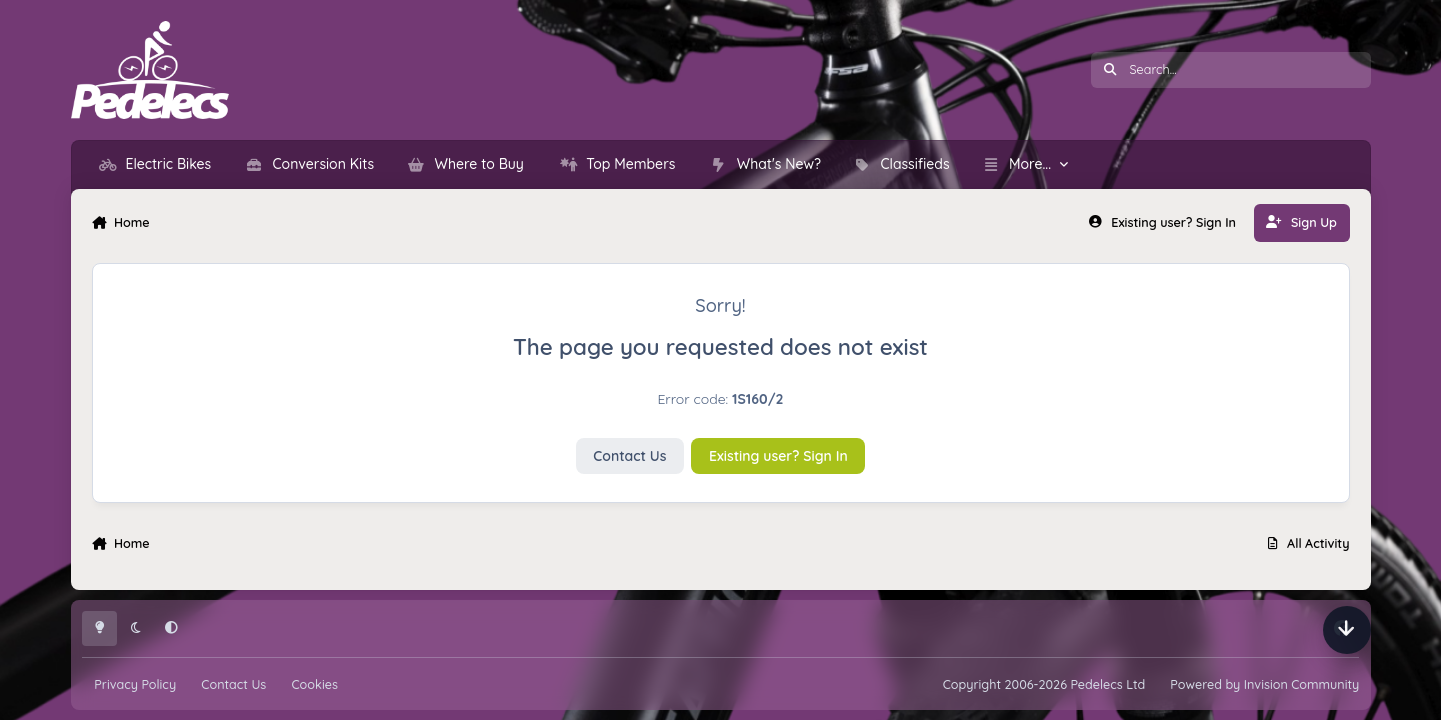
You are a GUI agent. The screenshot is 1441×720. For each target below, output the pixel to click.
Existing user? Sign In (778, 456)
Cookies (314, 684)
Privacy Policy (135, 684)
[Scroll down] (1347, 630)
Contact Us (629, 456)
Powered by (1264, 684)
